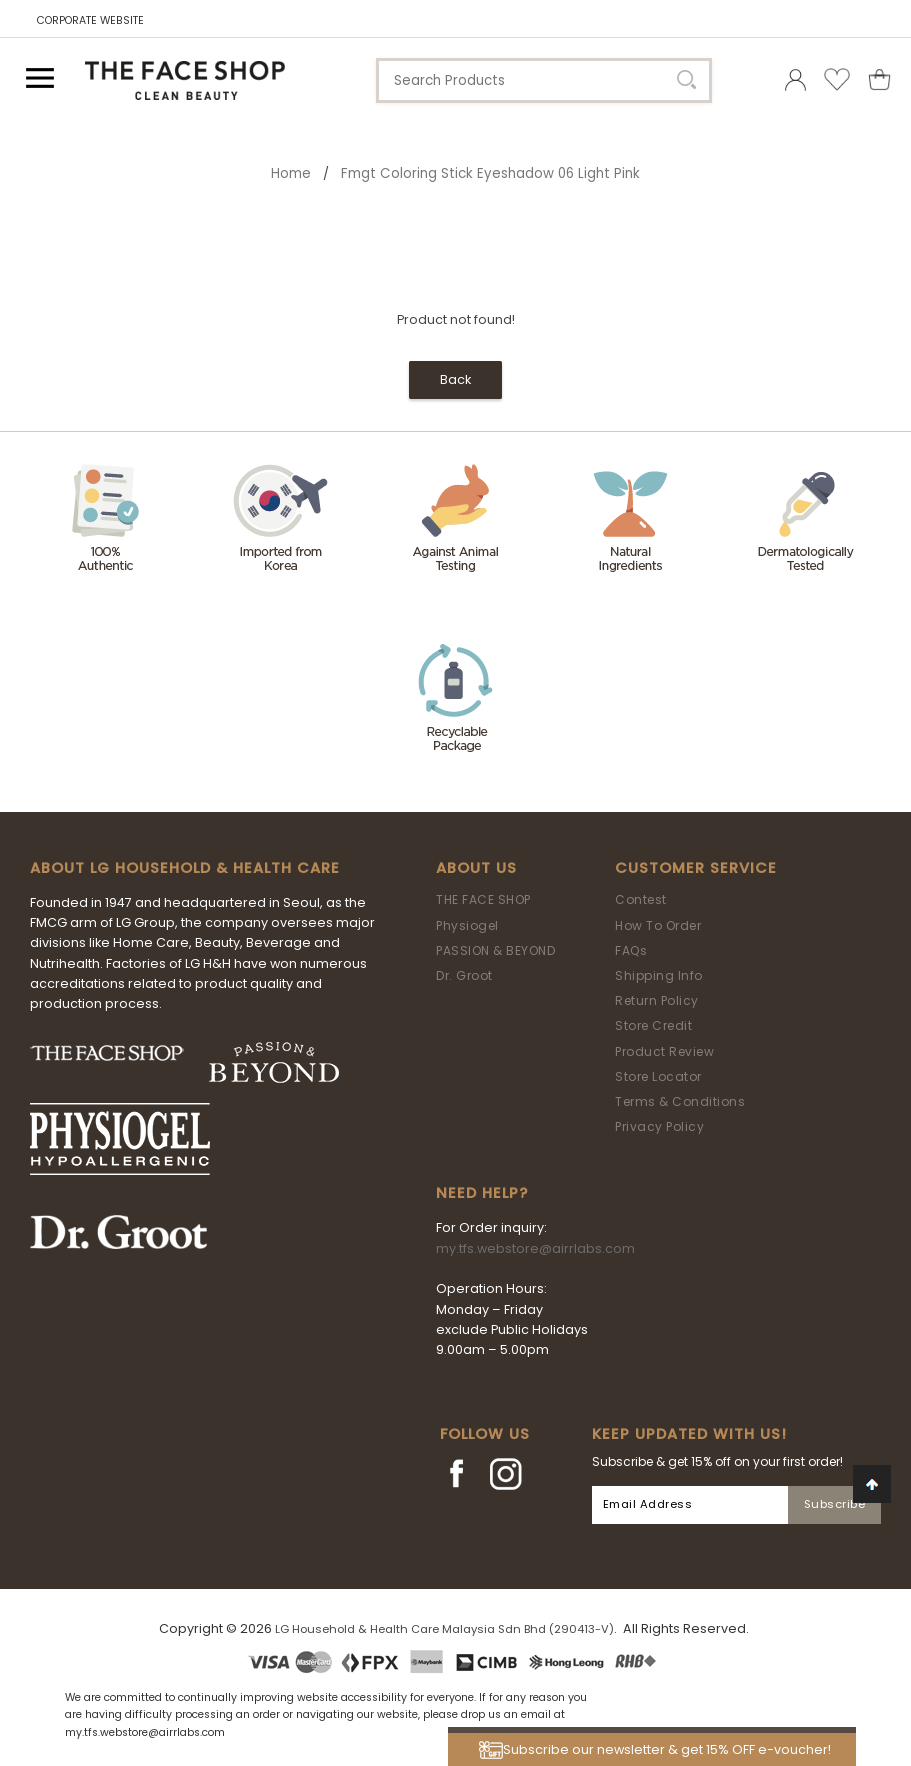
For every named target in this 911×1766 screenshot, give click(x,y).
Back (455, 379)
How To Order (658, 925)
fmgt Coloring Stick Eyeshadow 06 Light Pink (490, 173)
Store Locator (658, 1076)
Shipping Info (659, 975)
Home (291, 173)
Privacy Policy (659, 1126)
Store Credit (653, 1025)
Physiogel (467, 925)
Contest (641, 899)
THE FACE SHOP (483, 899)
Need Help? (482, 1193)
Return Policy (657, 1000)
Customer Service (696, 868)
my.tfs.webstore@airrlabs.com (535, 1248)
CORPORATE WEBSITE (90, 20)
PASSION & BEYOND (495, 950)
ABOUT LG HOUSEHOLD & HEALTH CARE (185, 868)
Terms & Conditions (680, 1101)
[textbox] (544, 80)
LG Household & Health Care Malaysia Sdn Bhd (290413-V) (444, 1629)
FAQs (631, 950)
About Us (476, 868)
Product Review (664, 1051)
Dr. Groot (464, 975)
